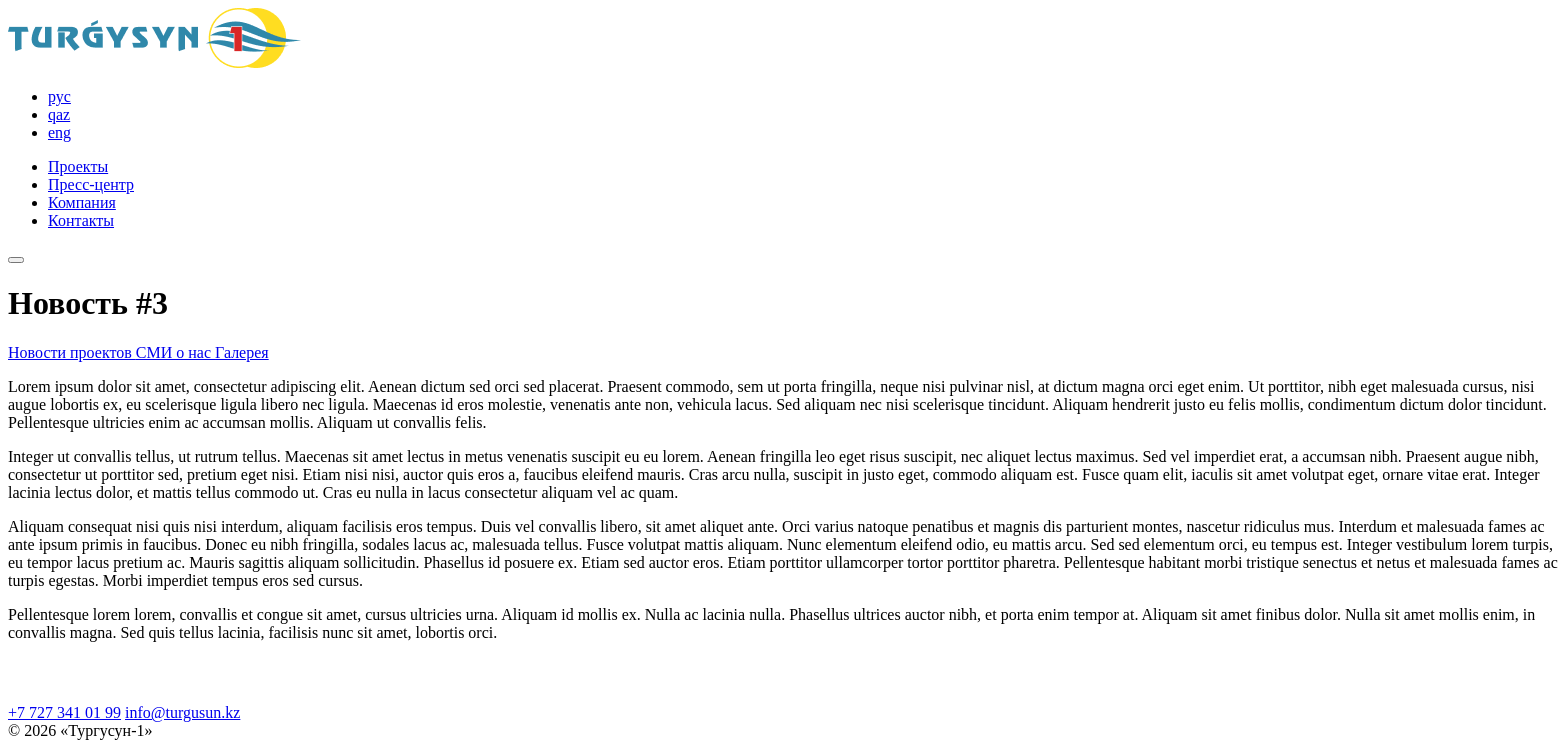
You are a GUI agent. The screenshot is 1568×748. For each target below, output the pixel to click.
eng (59, 132)
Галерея (242, 352)
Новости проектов (72, 352)
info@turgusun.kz (182, 712)
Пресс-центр (91, 184)
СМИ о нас (175, 352)
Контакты (81, 220)
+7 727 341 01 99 (64, 712)
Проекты (78, 166)
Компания (82, 202)
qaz (59, 114)
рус (59, 96)
